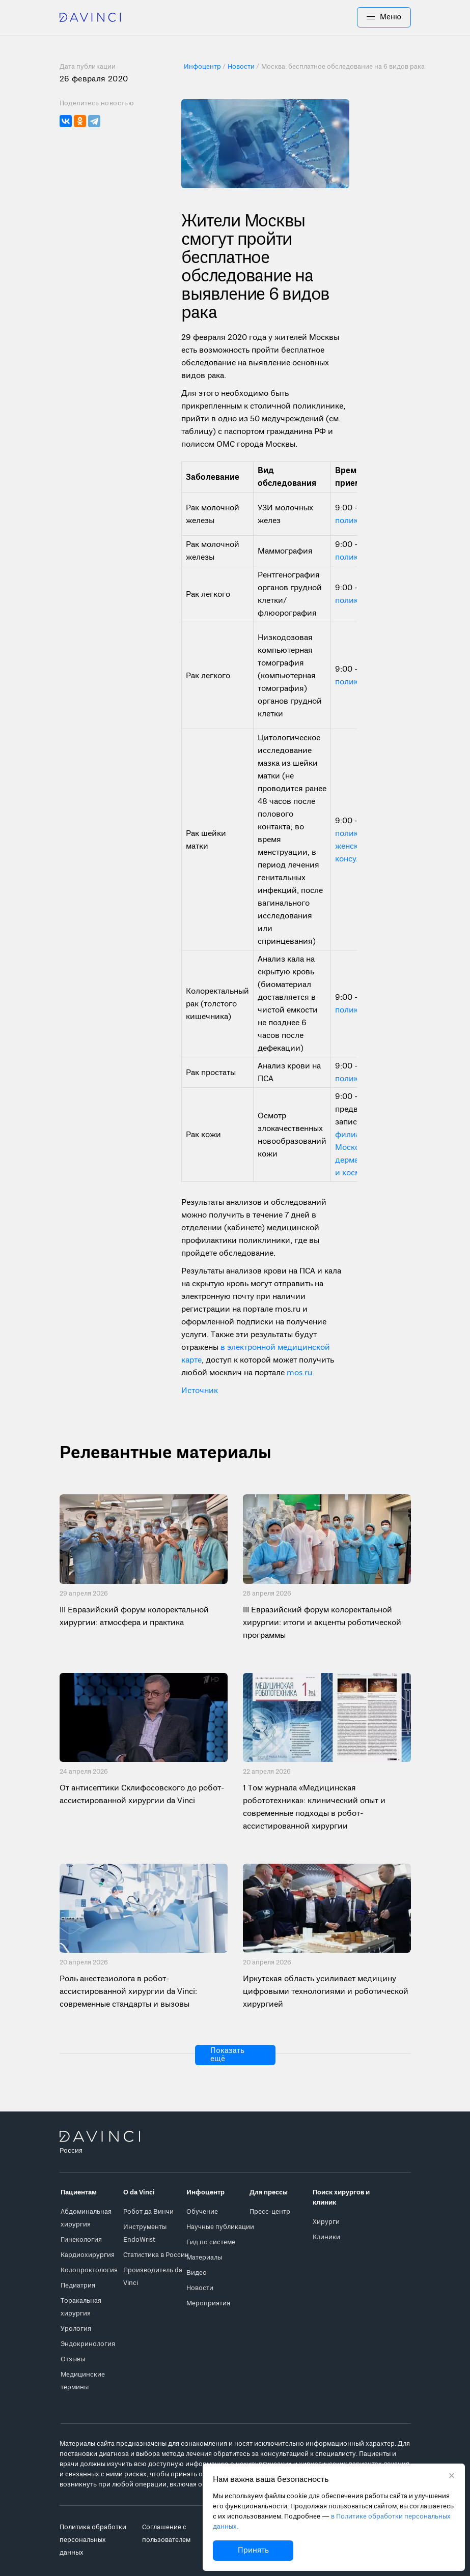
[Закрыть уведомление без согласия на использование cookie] (452, 2477)
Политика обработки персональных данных (93, 2540)
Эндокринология (88, 2344)
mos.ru (299, 1373)
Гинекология (81, 2240)
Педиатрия (78, 2285)
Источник (199, 1391)
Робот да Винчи (148, 2212)
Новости (199, 2288)
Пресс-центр (270, 2212)
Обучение (202, 2212)
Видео (196, 2273)
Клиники (326, 2237)
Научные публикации (220, 2227)
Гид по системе (210, 2242)
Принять (253, 2550)
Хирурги (326, 2222)
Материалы (204, 2257)
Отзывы (73, 2359)
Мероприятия (208, 2303)
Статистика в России (156, 2255)
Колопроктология (89, 2270)
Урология (76, 2329)
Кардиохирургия (88, 2255)
